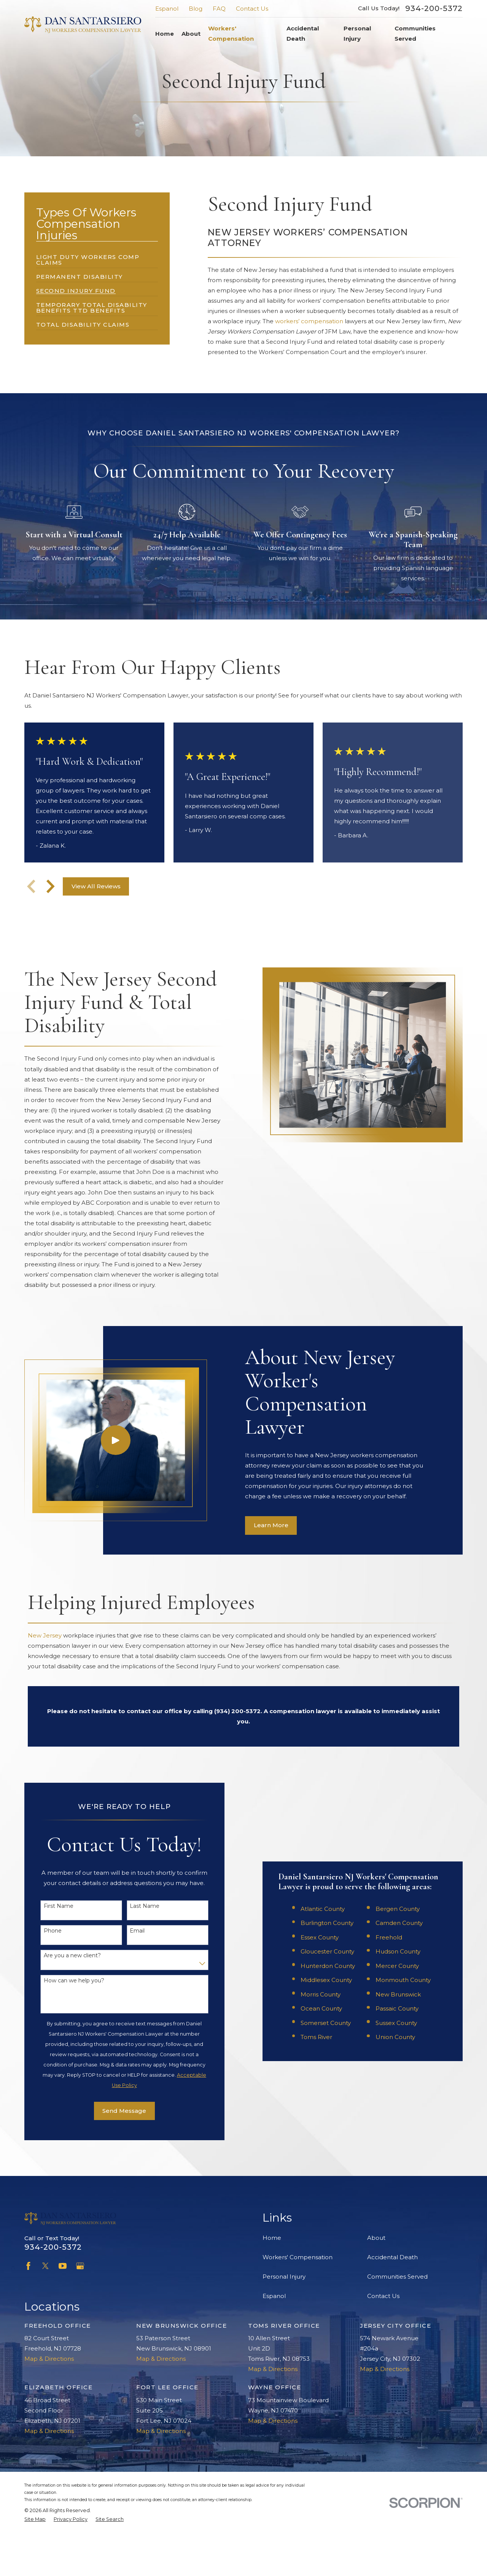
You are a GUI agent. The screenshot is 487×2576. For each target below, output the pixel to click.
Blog (195, 8)
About (376, 2279)
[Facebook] (28, 2308)
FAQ (219, 8)
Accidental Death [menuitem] (302, 33)
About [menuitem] (191, 33)
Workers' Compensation (298, 2299)
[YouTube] (63, 2308)
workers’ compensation (309, 321)
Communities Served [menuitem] (415, 33)
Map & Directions (49, 2400)
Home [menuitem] (164, 33)
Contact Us (252, 8)
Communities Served (397, 2318)
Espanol (166, 8)
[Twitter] (45, 2308)
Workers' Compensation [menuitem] (231, 33)
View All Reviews (96, 886)
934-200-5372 (434, 8)
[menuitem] (97, 256)
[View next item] (50, 886)
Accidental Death (392, 2299)
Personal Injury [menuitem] (357, 33)
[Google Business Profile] (80, 2308)
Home (272, 2279)
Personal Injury (284, 2318)
